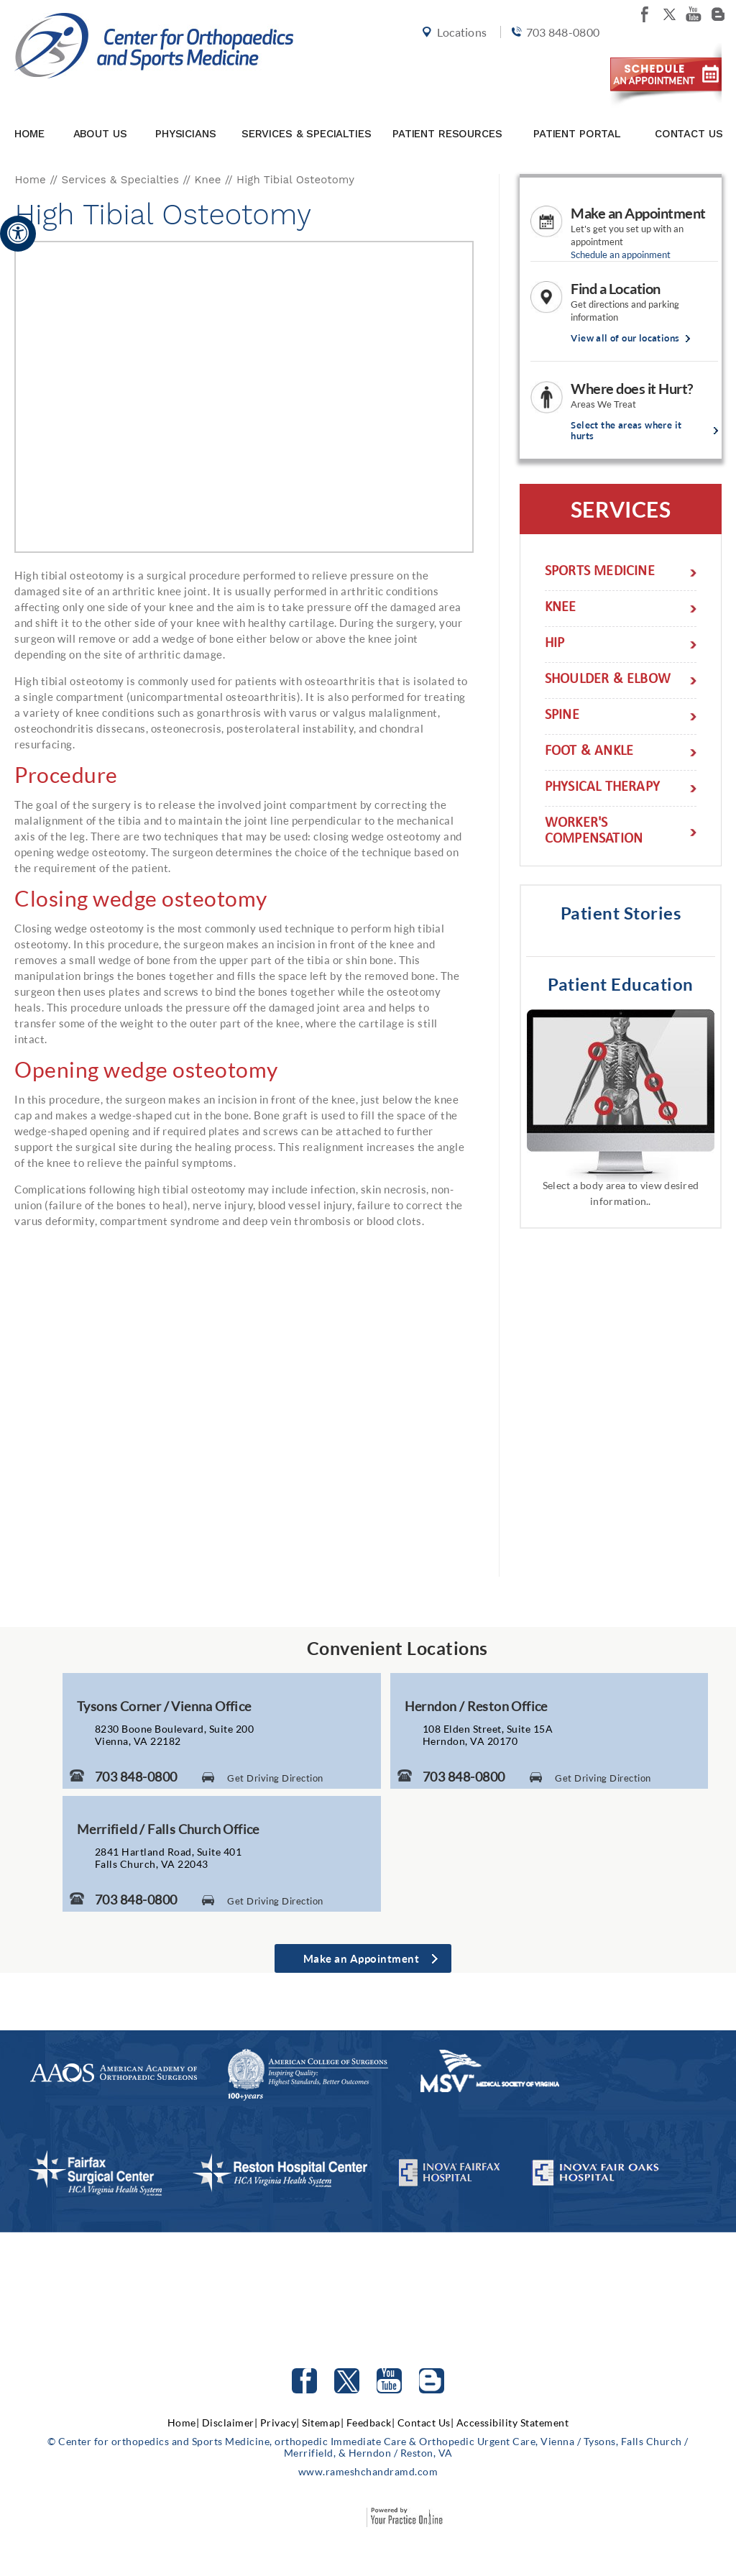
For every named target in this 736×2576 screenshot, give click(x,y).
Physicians (185, 110)
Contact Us (689, 110)
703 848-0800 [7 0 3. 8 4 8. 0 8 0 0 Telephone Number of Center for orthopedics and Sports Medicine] (549, 58)
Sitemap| (323, 2422)
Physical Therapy (602, 788)
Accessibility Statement (512, 2422)
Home (29, 110)
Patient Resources (447, 110)
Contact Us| (425, 2422)
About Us (100, 110)
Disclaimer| (230, 2422)
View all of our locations (625, 338)
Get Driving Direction (275, 1778)
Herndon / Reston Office (476, 1706)
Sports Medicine (600, 572)
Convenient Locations (397, 1648)
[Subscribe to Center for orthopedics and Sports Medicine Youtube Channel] (389, 2380)
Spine (562, 716)
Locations (450, 58)
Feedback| (370, 2422)
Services (621, 509)
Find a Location (616, 288)
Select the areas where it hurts (626, 430)
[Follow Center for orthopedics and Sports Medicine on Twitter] (346, 2380)
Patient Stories (621, 912)
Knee (208, 179)
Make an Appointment (638, 213)
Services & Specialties (307, 110)
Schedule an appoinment (621, 254)
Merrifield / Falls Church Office (168, 1829)
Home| (183, 2422)
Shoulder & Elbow (608, 680)
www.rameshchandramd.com (368, 2471)
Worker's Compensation (594, 832)
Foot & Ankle (589, 752)
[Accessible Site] (18, 232)
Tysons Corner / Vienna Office (164, 1706)
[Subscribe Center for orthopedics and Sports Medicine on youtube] (694, 14)
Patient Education (621, 983)
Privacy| (280, 2422)
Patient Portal (577, 110)
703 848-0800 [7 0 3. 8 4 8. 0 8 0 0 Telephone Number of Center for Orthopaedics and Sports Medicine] (136, 1776)
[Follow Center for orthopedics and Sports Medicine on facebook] (645, 14)
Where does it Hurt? (632, 388)
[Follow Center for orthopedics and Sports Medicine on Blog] (718, 14)
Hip (555, 644)
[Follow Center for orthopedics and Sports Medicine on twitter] (669, 14)
